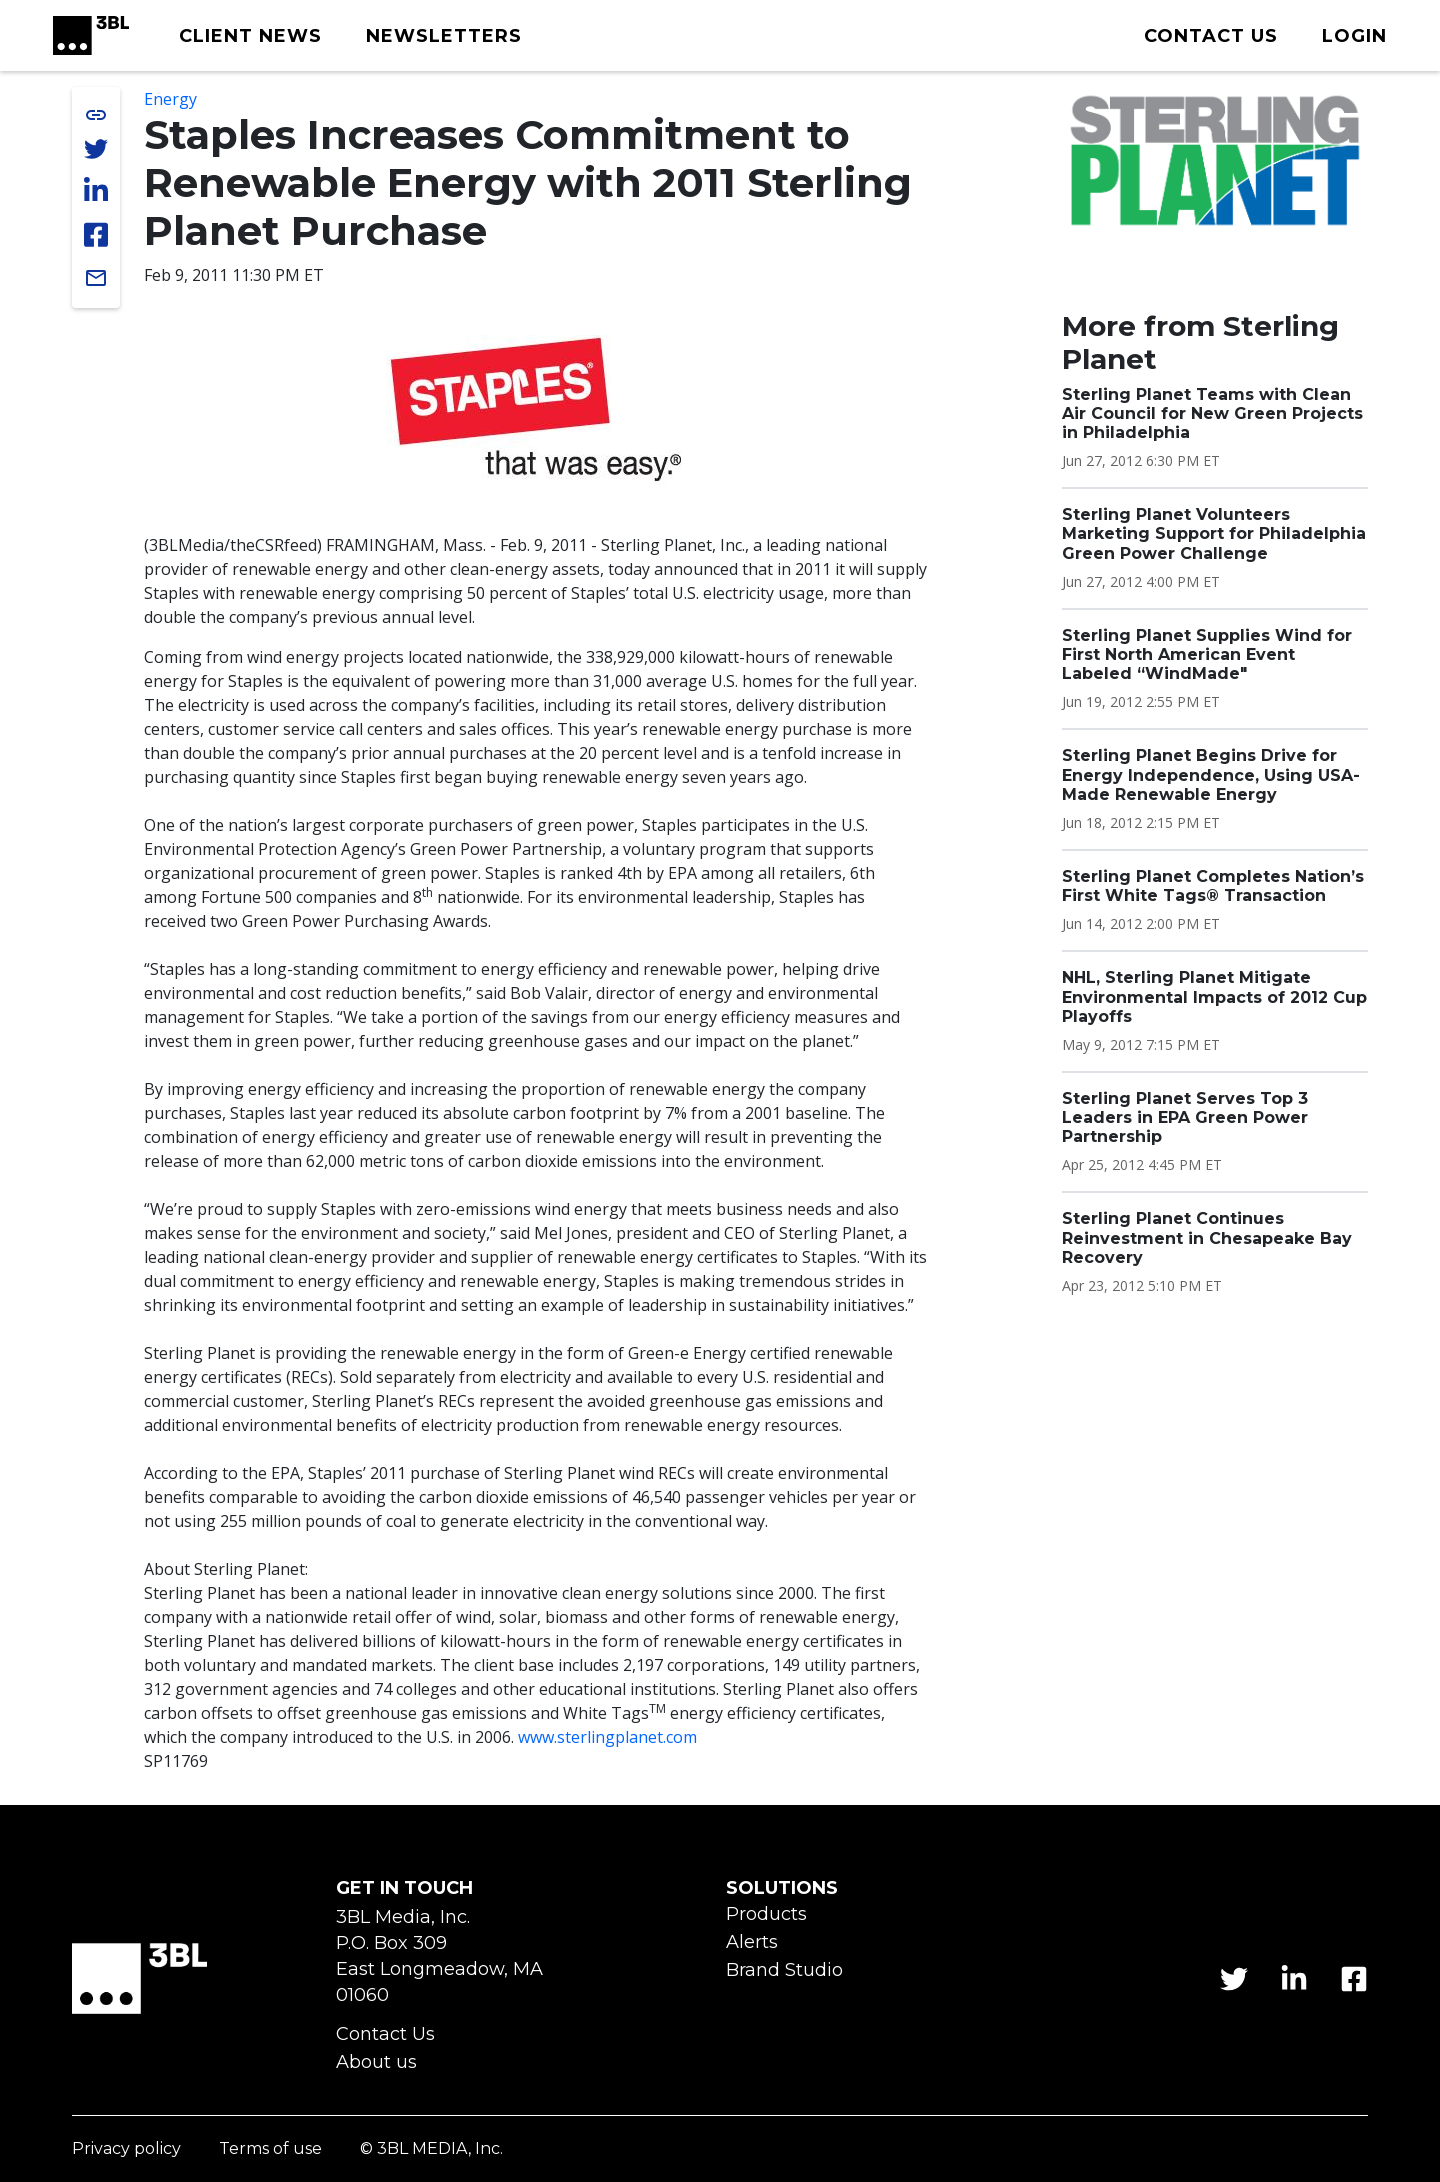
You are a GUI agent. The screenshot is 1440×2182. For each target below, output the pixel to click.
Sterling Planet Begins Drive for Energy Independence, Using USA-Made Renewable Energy (1211, 774)
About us (376, 2062)
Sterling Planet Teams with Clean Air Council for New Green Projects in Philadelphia (1212, 413)
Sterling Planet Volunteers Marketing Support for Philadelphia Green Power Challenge (1214, 533)
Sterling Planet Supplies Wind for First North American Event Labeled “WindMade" (1207, 654)
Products (766, 1914)
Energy (170, 99)
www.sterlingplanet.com (607, 1737)
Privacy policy (126, 2149)
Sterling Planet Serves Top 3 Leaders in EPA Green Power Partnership (1185, 1117)
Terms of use (270, 2149)
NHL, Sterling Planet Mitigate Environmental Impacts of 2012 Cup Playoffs (1214, 996)
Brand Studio (784, 1970)
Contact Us (385, 2034)
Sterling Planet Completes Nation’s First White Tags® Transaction (1213, 886)
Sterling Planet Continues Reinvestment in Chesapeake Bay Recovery (1207, 1237)
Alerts (752, 1942)
